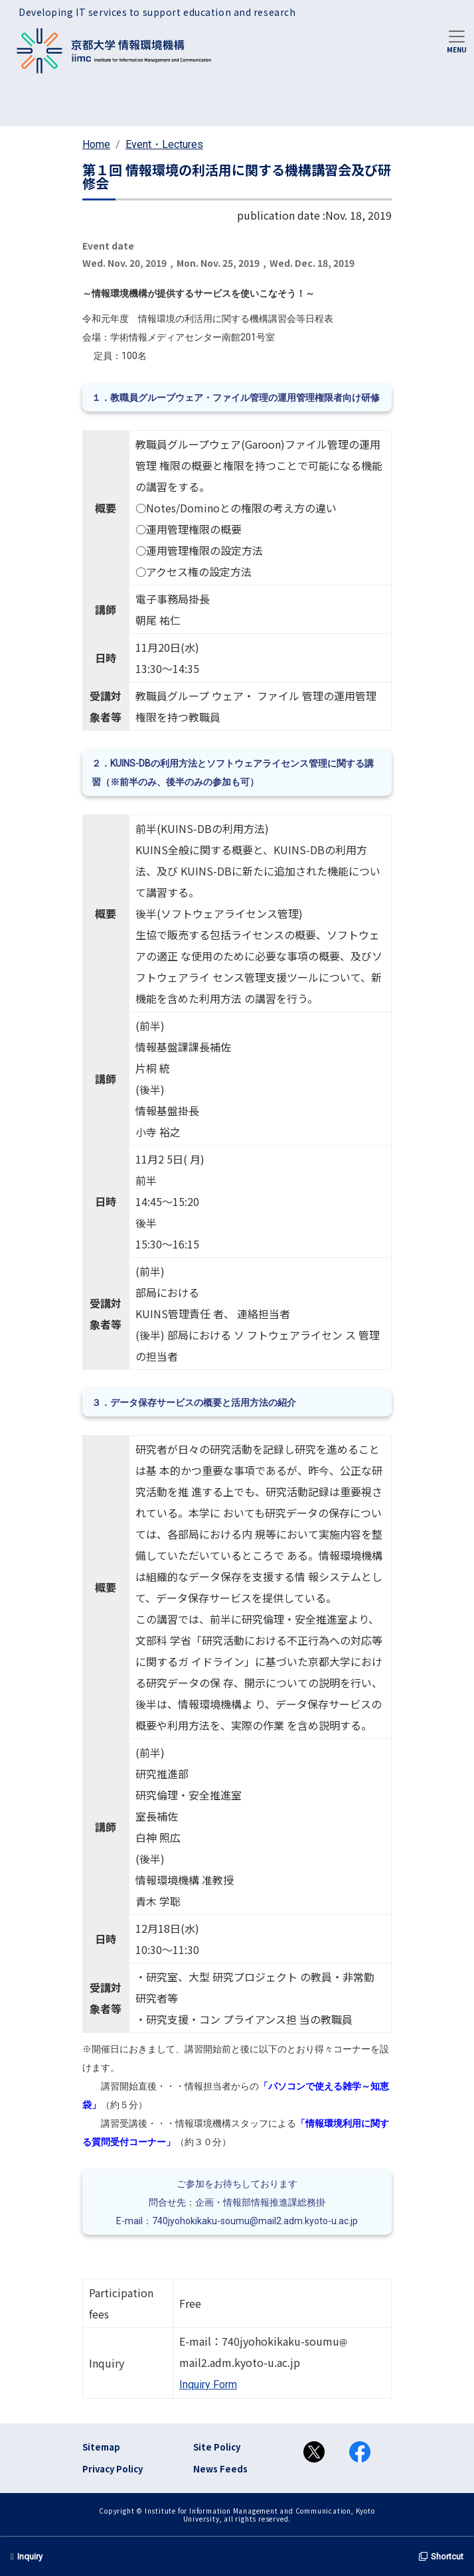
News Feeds (220, 2468)
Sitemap (101, 2447)
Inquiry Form (208, 2384)
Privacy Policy (112, 2468)
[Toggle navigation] (456, 40)
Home (96, 144)
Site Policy (216, 2447)
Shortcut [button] (441, 2556)
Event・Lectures (164, 144)
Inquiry (26, 2556)
